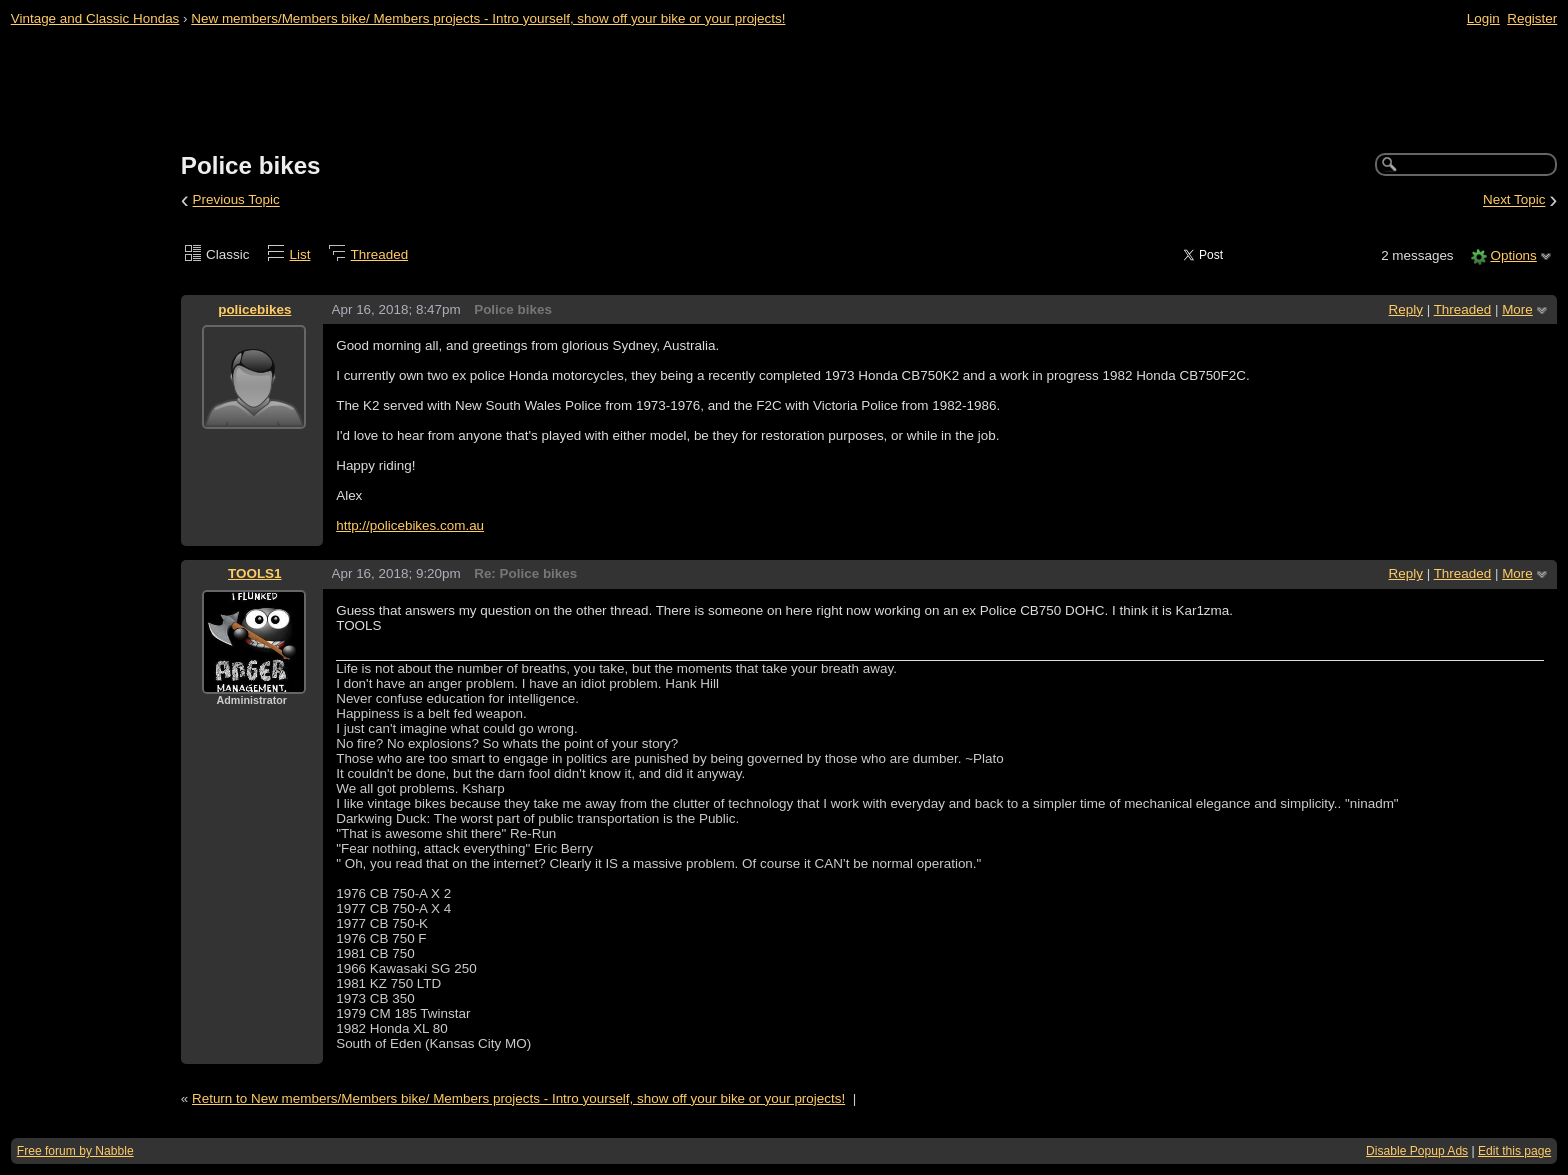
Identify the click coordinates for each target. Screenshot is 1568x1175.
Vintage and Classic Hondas (95, 18)
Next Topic (1514, 200)
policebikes (254, 309)
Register (1532, 18)
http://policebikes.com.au (410, 525)
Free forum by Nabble (75, 1151)
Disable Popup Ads (1417, 1151)
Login (1483, 18)
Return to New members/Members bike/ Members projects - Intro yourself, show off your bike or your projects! (518, 1098)
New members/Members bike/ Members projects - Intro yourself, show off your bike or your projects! (488, 18)
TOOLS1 (255, 573)
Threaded (380, 254)
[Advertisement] (784, 91)
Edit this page (1514, 1151)
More (1517, 309)
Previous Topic (236, 200)
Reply (1406, 309)
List (300, 254)
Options (1513, 255)
